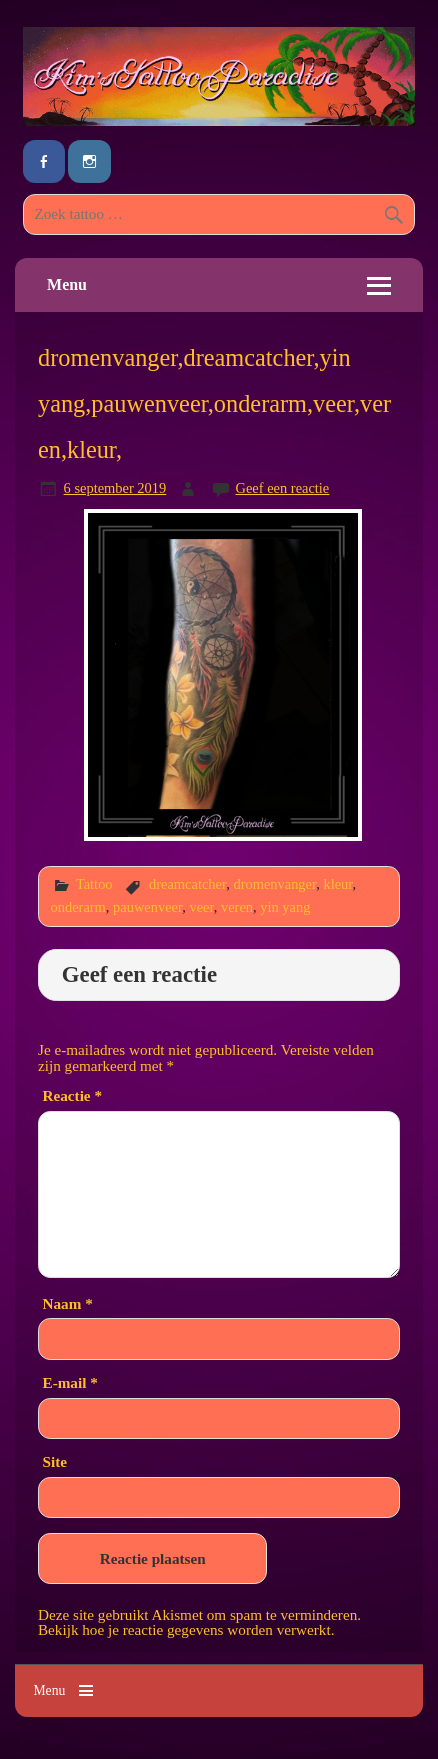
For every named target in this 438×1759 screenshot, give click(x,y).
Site (55, 1461)
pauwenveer (147, 907)
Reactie (72, 1095)
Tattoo (94, 884)
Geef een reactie (283, 488)
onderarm (78, 907)
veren (237, 907)
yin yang (285, 907)
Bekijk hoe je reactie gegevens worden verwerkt (184, 1629)
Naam (68, 1303)
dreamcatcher (187, 884)
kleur (337, 884)
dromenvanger (274, 884)
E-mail (70, 1382)
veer (201, 907)
